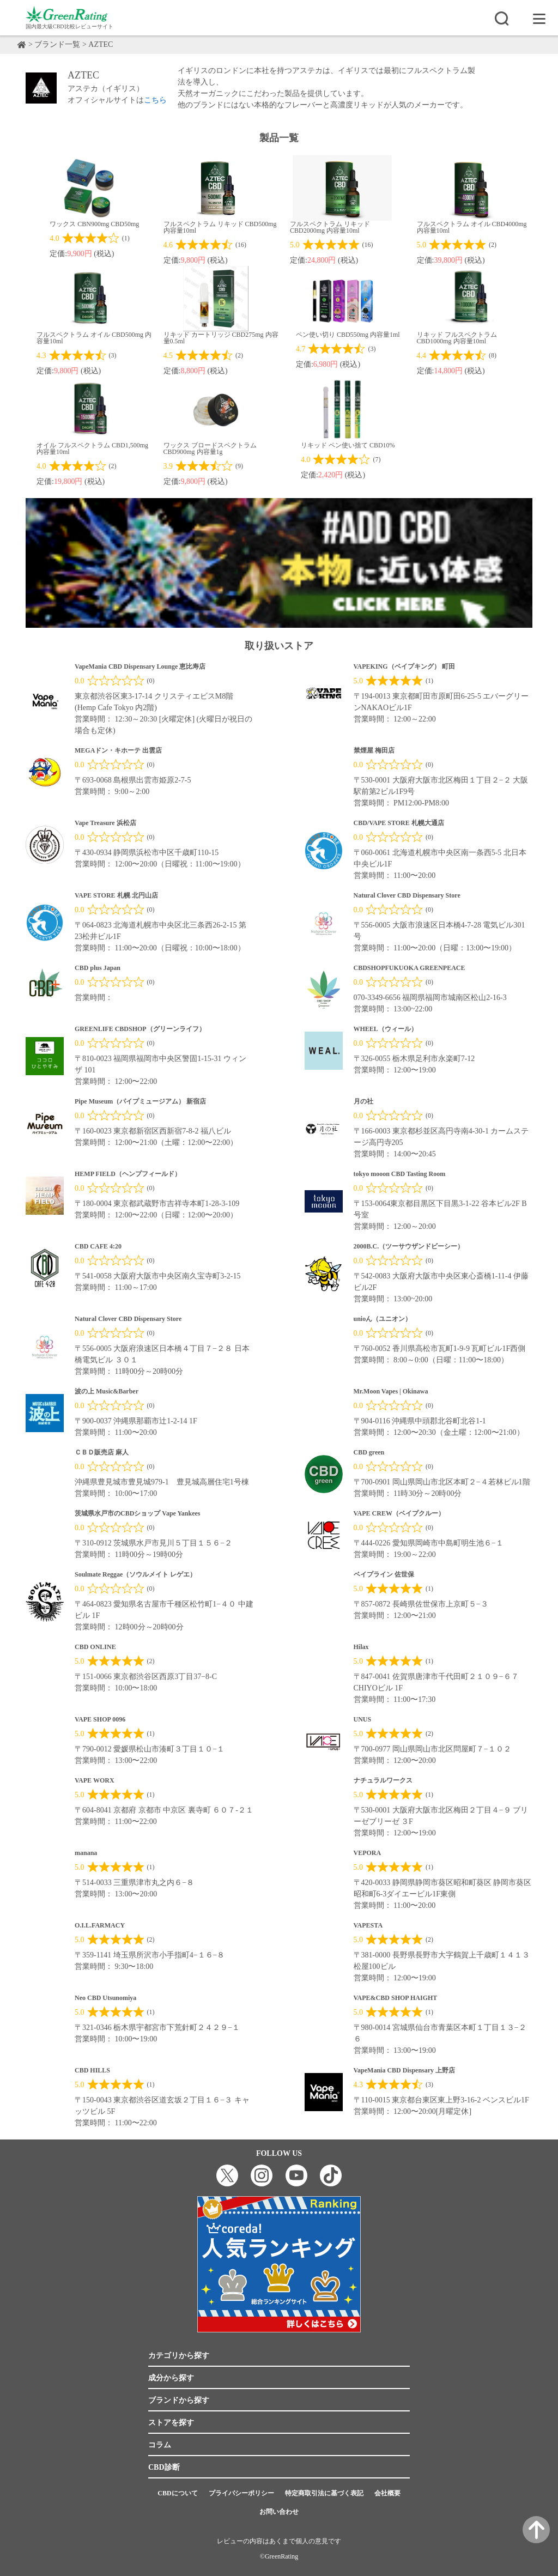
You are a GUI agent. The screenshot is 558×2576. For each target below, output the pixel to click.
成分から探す (171, 2378)
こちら (155, 100)
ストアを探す (171, 2423)
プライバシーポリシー (241, 2493)
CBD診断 (164, 2467)
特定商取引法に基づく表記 (324, 2493)
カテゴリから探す (178, 2355)
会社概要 (387, 2493)
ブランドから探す (178, 2400)
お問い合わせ (279, 2512)
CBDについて (177, 2493)
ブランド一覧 (58, 44)
